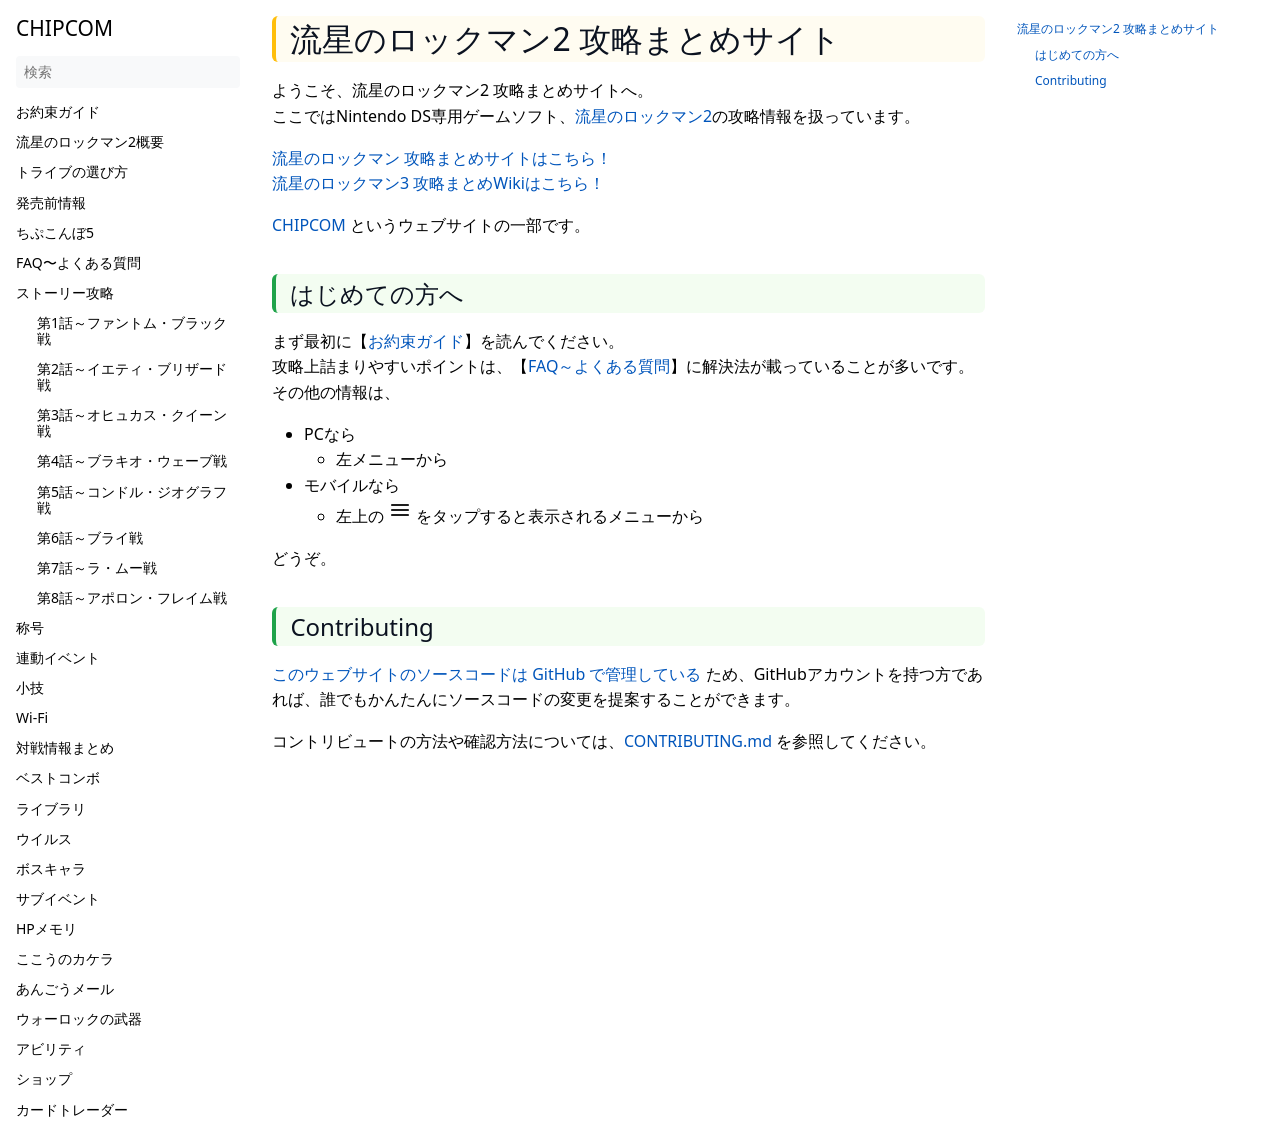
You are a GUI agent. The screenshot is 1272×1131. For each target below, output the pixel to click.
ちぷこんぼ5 (55, 232)
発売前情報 (51, 202)
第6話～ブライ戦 (90, 537)
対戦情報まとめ (65, 747)
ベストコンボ (58, 777)
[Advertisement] (636, 911)
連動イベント (58, 657)
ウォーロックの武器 (79, 1018)
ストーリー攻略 (65, 292)
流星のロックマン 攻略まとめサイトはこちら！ (442, 158)
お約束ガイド (58, 111)
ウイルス (44, 838)
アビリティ (51, 1048)
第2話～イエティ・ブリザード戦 (132, 376)
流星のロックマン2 (643, 116)
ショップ (44, 1078)
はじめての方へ (1077, 54)
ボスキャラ (51, 868)
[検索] (128, 72)
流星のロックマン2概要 (90, 141)
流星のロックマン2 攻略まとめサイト (1118, 28)
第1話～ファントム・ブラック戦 (132, 330)
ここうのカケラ (65, 958)
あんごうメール (65, 988)
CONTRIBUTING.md (698, 741)
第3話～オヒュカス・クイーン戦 (132, 422)
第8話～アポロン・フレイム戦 (132, 597)
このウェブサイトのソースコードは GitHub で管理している (486, 674)
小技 (30, 687)
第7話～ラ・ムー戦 (97, 567)
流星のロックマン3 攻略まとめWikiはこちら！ (438, 183)
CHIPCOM (309, 225)
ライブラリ (51, 808)
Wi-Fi (32, 717)
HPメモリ (46, 928)
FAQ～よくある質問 (599, 366)
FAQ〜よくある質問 (78, 262)
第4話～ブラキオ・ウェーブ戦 (132, 460)
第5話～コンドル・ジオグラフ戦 (132, 499)
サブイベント (58, 898)
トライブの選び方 (72, 171)
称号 (30, 627)
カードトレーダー (72, 1109)
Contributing (1071, 80)
